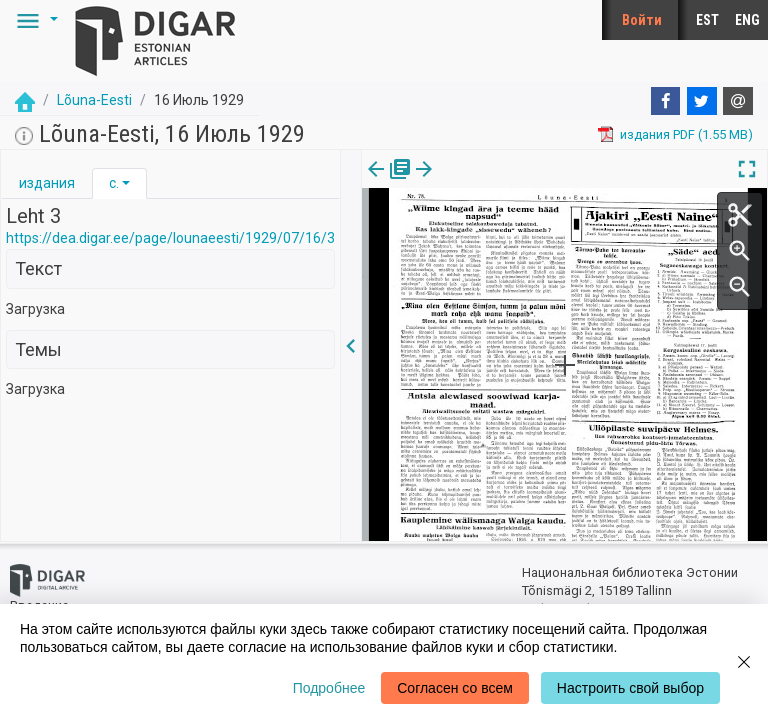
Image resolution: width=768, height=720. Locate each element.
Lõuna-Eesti (94, 100)
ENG (747, 20)
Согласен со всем (455, 688)
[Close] (744, 662)
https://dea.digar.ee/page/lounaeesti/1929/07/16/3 (170, 238)
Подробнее (329, 688)
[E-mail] (738, 101)
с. (114, 183)
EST (707, 20)
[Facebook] (666, 101)
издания (47, 183)
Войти (642, 20)
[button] (34, 20)
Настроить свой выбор (630, 688)
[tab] (47, 183)
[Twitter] (702, 101)
